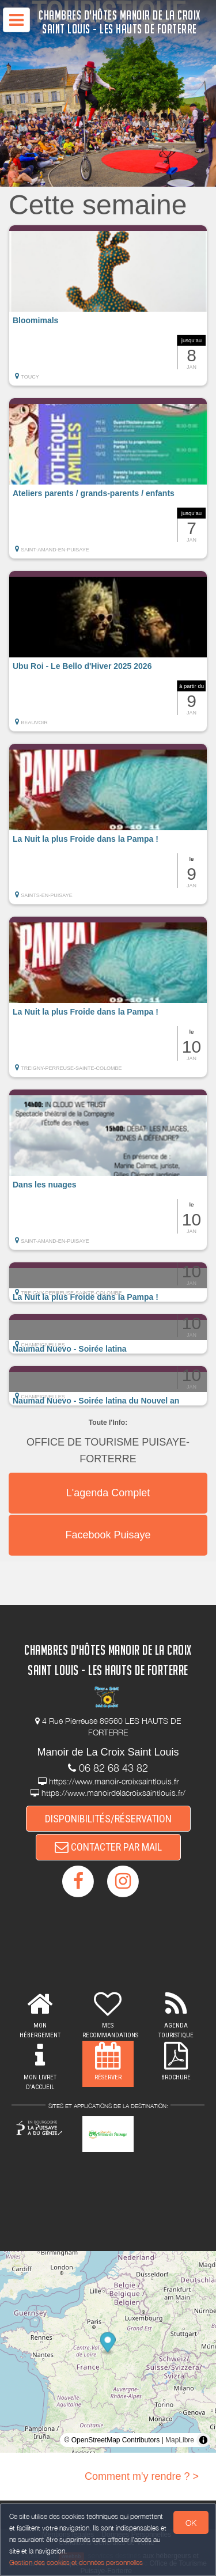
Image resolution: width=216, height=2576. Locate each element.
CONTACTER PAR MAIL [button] (108, 1847)
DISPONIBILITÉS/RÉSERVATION (108, 1819)
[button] (108, 305)
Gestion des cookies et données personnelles (76, 2562)
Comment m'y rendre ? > (142, 2476)
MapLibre (179, 2440)
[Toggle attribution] (203, 2440)
